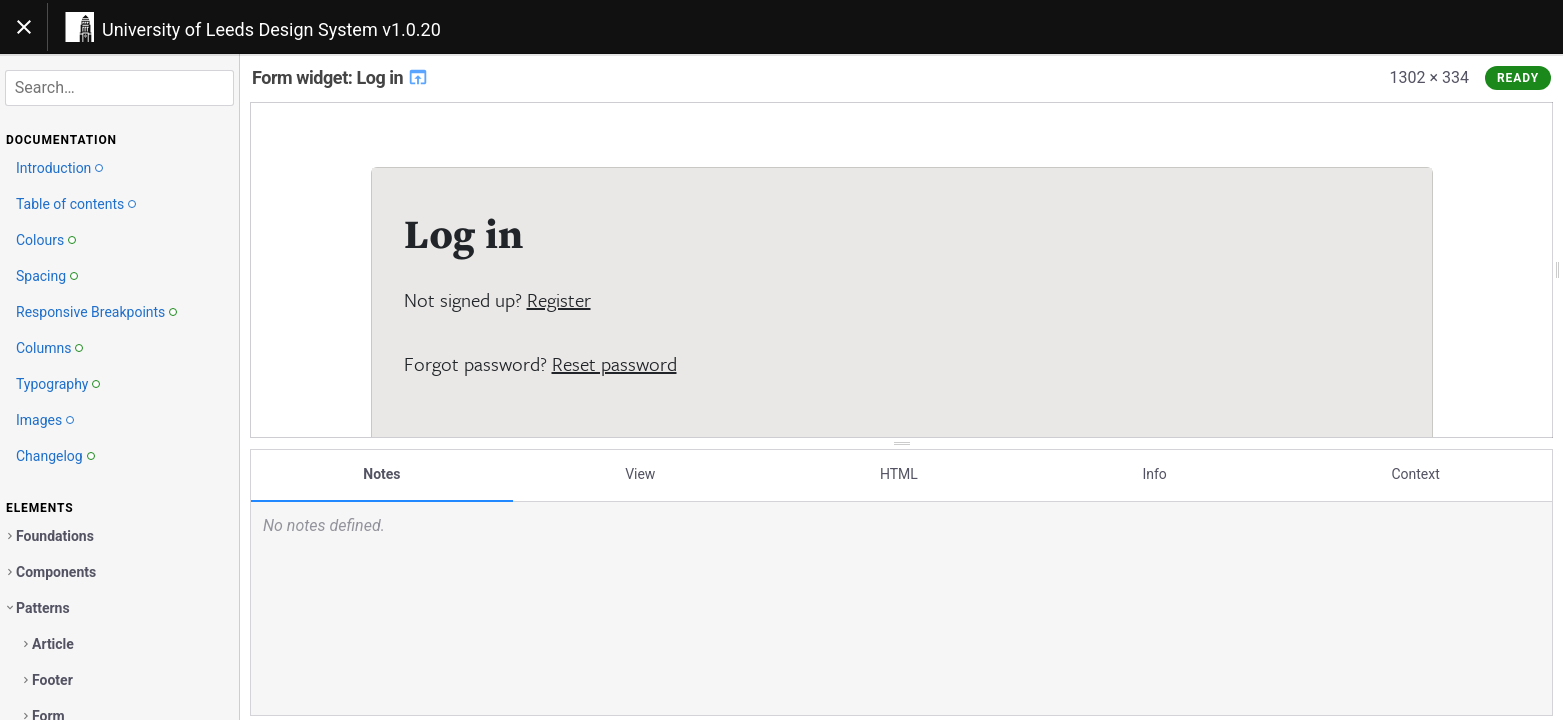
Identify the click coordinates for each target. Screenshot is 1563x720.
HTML (899, 473)
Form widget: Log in (340, 77)
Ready (1518, 78)
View (640, 473)
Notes (381, 473)
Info (1154, 473)
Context (1415, 473)
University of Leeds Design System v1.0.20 (271, 29)
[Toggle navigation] (24, 27)
